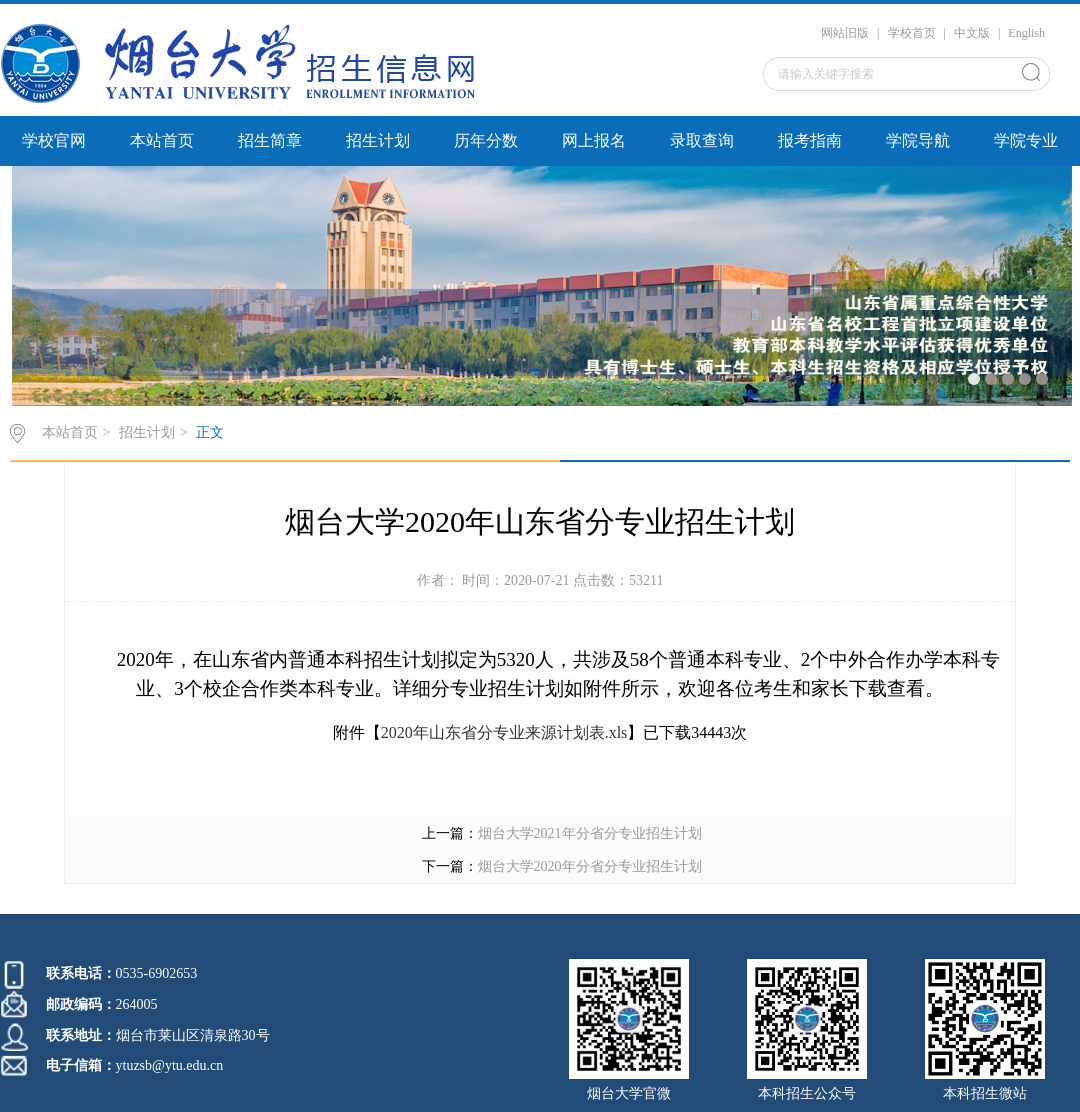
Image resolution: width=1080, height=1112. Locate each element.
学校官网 (54, 140)
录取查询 (702, 140)
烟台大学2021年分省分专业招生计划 (590, 833)
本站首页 (162, 140)
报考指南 (810, 140)
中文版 (972, 33)
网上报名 (594, 140)
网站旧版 (845, 33)
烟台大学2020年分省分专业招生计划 (590, 866)
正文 (210, 432)
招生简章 (270, 140)
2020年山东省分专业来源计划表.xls (504, 732)
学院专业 (1026, 140)
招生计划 (378, 140)
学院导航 (918, 140)
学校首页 (912, 33)
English (1026, 33)
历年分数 (486, 140)
